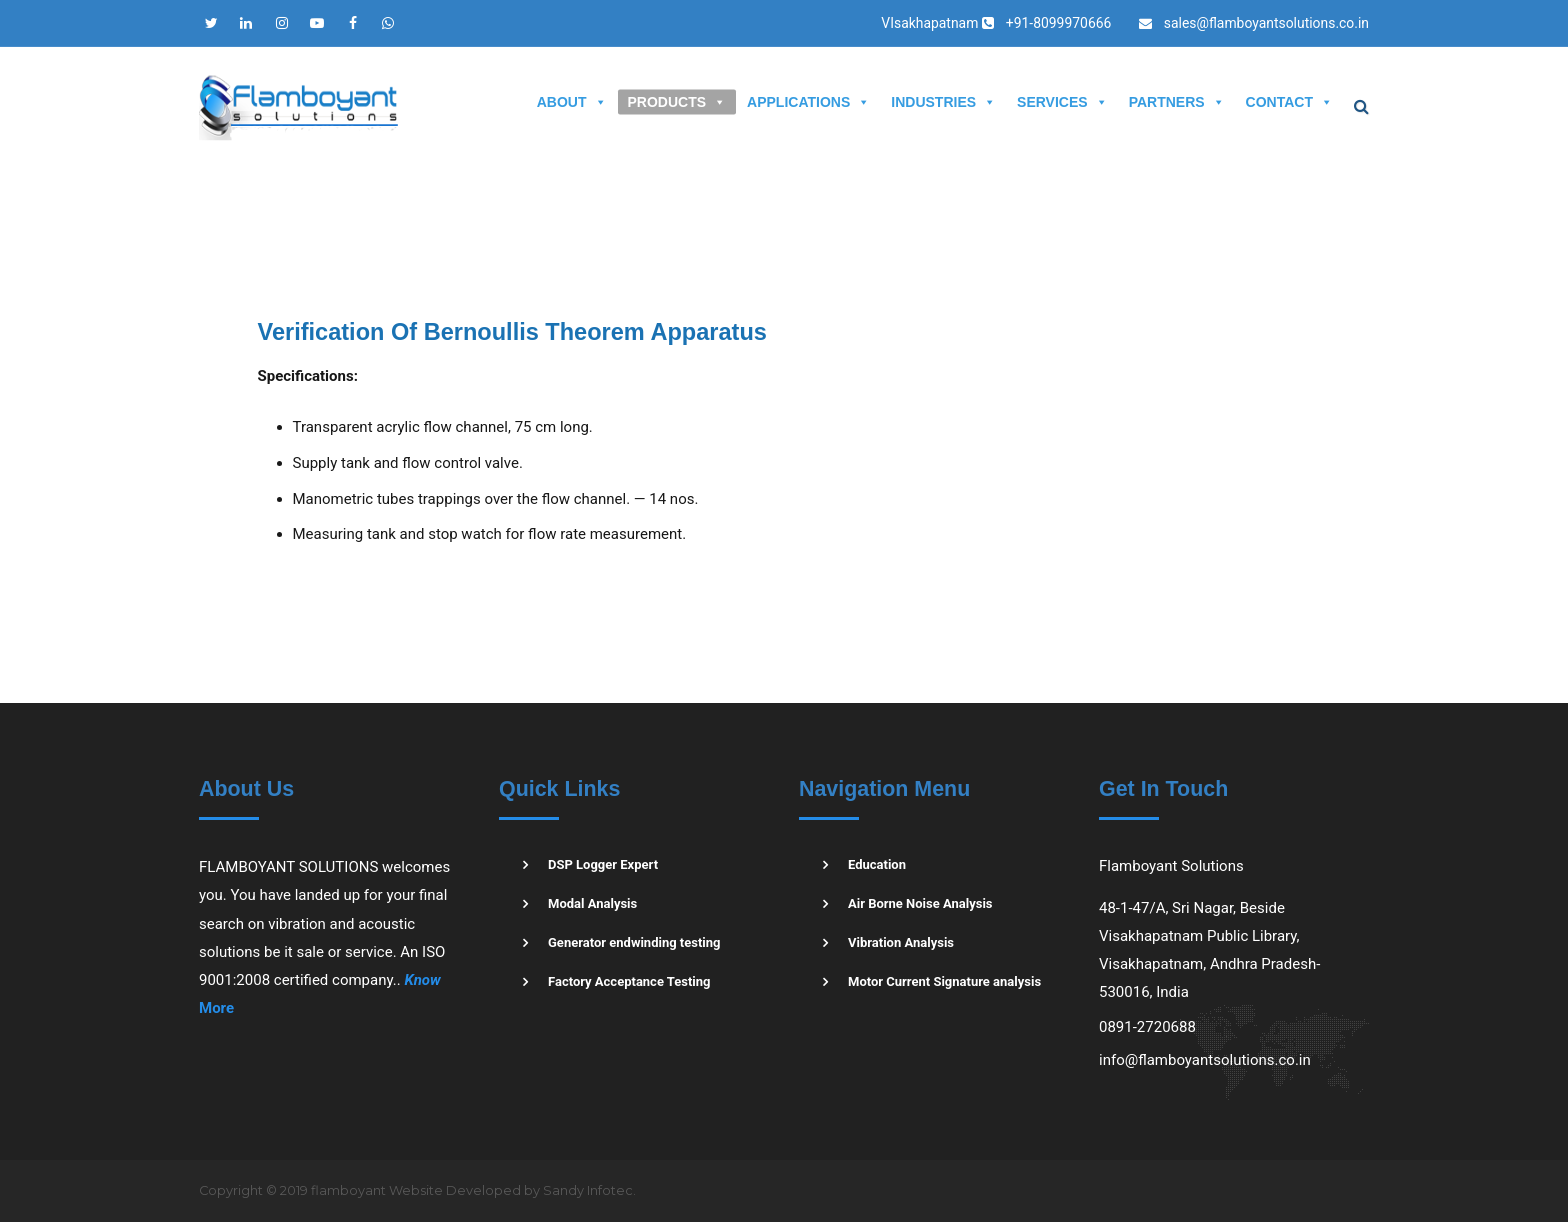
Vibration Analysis (901, 942)
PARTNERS (1177, 102)
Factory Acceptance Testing (629, 981)
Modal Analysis (592, 903)
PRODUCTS (677, 102)
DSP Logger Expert (603, 864)
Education (877, 864)
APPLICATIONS (808, 102)
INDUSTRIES (943, 102)
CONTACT (1289, 102)
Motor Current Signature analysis (944, 981)
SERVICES (1062, 102)
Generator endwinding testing (634, 942)
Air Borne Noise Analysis (920, 903)
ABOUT (572, 102)
